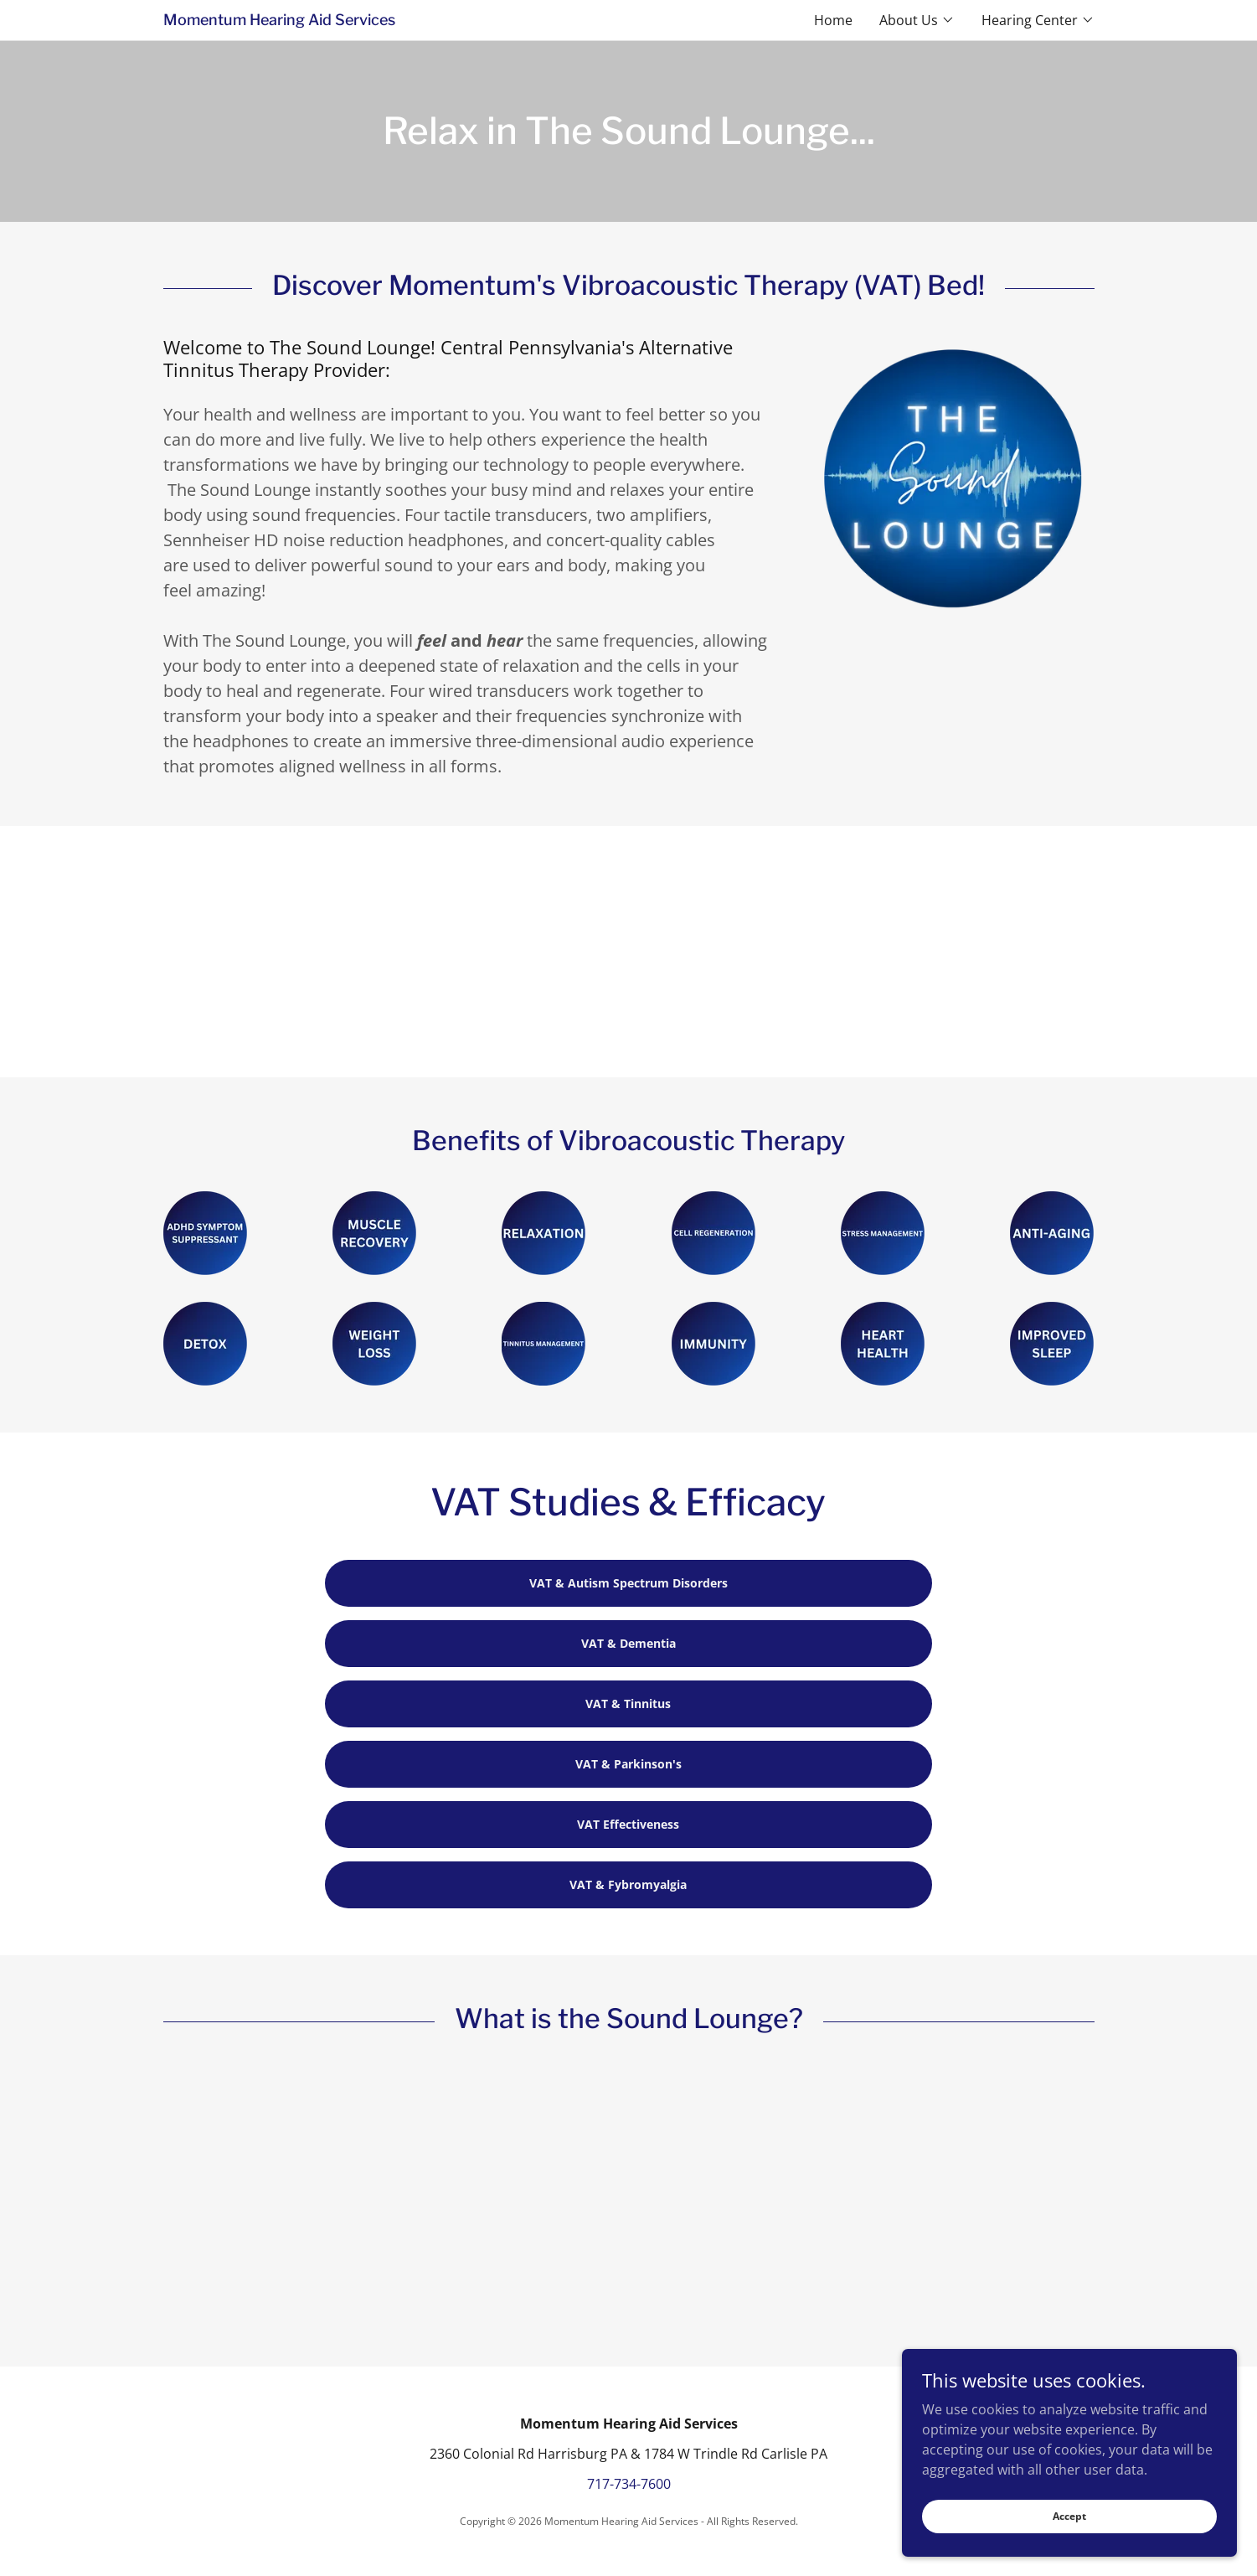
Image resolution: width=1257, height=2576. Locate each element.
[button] (917, 20)
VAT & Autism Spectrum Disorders (628, 1583)
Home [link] (833, 20)
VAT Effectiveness (628, 1824)
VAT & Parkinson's (628, 1764)
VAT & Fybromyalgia (628, 1884)
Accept (1069, 2516)
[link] (396, 20)
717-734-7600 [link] (629, 2484)
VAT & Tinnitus (628, 1703)
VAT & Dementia (628, 1643)
